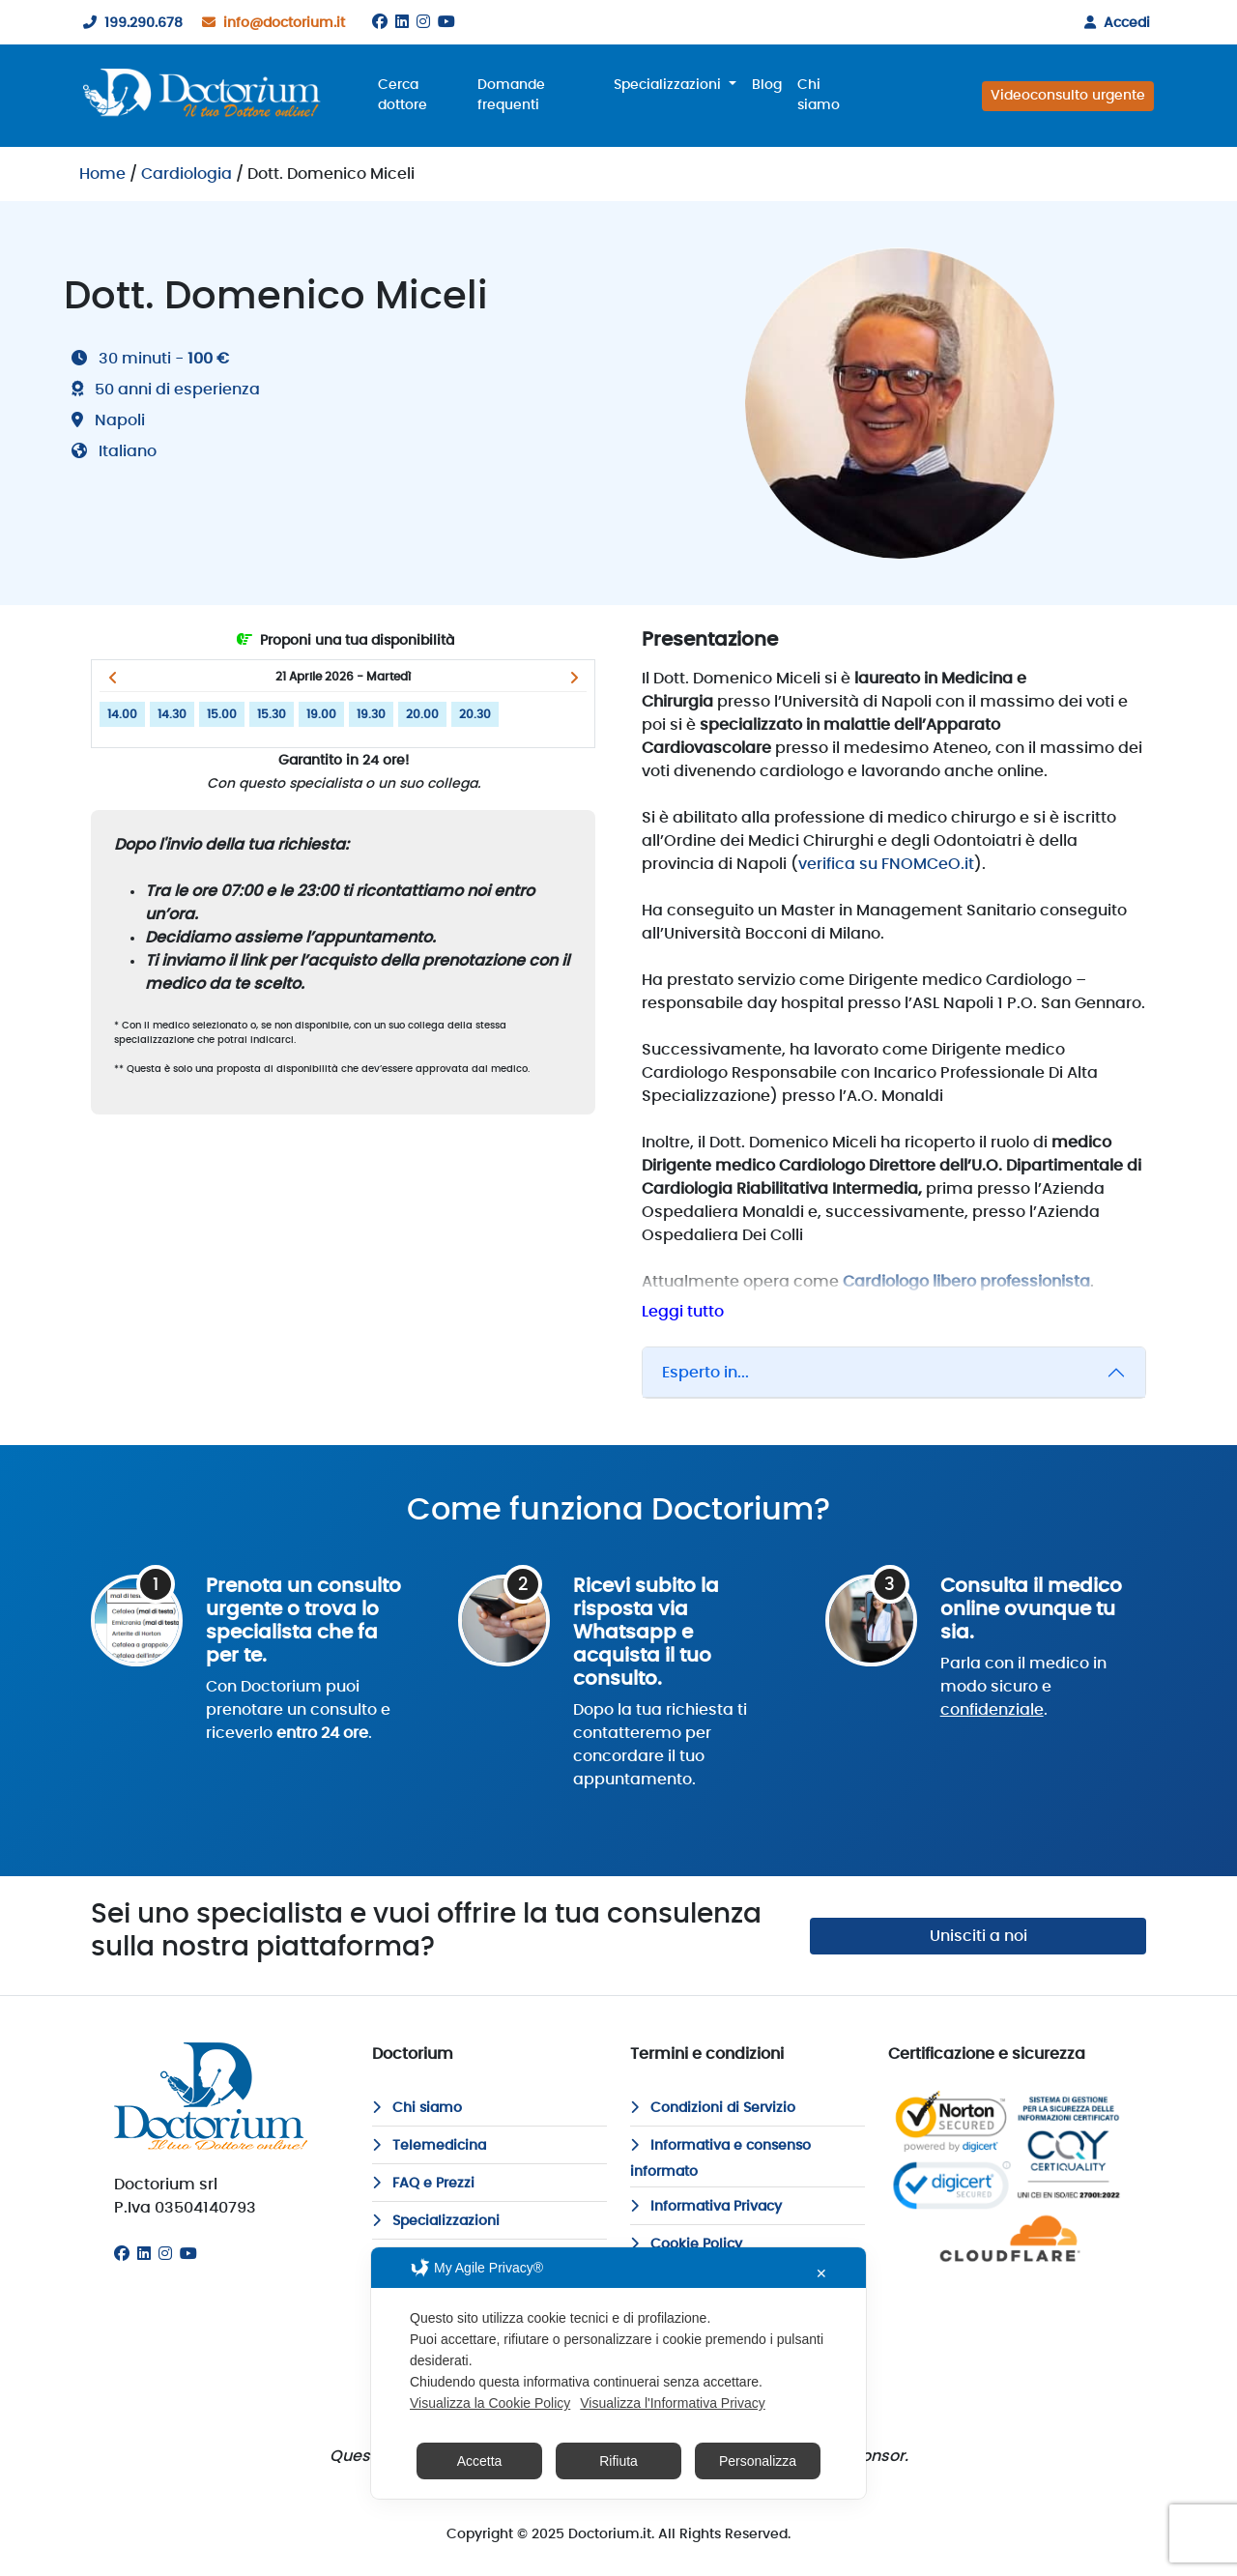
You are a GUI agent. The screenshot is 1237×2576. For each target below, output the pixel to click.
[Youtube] (446, 22)
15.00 (222, 714)
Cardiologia (186, 174)
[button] (113, 677)
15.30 (271, 714)
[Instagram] (423, 22)
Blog (767, 85)
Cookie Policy (686, 2244)
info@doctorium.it (269, 23)
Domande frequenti (511, 95)
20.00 (422, 714)
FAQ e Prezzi (423, 2183)
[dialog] (618, 2373)
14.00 (122, 714)
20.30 (475, 714)
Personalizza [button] (757, 2461)
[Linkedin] (402, 22)
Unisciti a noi (978, 1936)
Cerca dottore (402, 95)
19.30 (371, 714)
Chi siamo (818, 95)
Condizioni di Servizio (712, 2108)
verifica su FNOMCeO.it (886, 864)
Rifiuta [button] (618, 2461)
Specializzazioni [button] (669, 85)
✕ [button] (821, 2273)
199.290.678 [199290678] (129, 23)
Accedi (1113, 23)
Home (102, 174)
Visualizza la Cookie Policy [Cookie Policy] (490, 2403)
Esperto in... (705, 1372)
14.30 (172, 714)
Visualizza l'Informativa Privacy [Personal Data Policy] (672, 2403)
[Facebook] (380, 22)
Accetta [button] (480, 2461)
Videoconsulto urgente (1068, 95)
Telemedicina (429, 2146)
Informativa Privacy (706, 2207)
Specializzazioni (436, 2221)
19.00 (321, 714)
